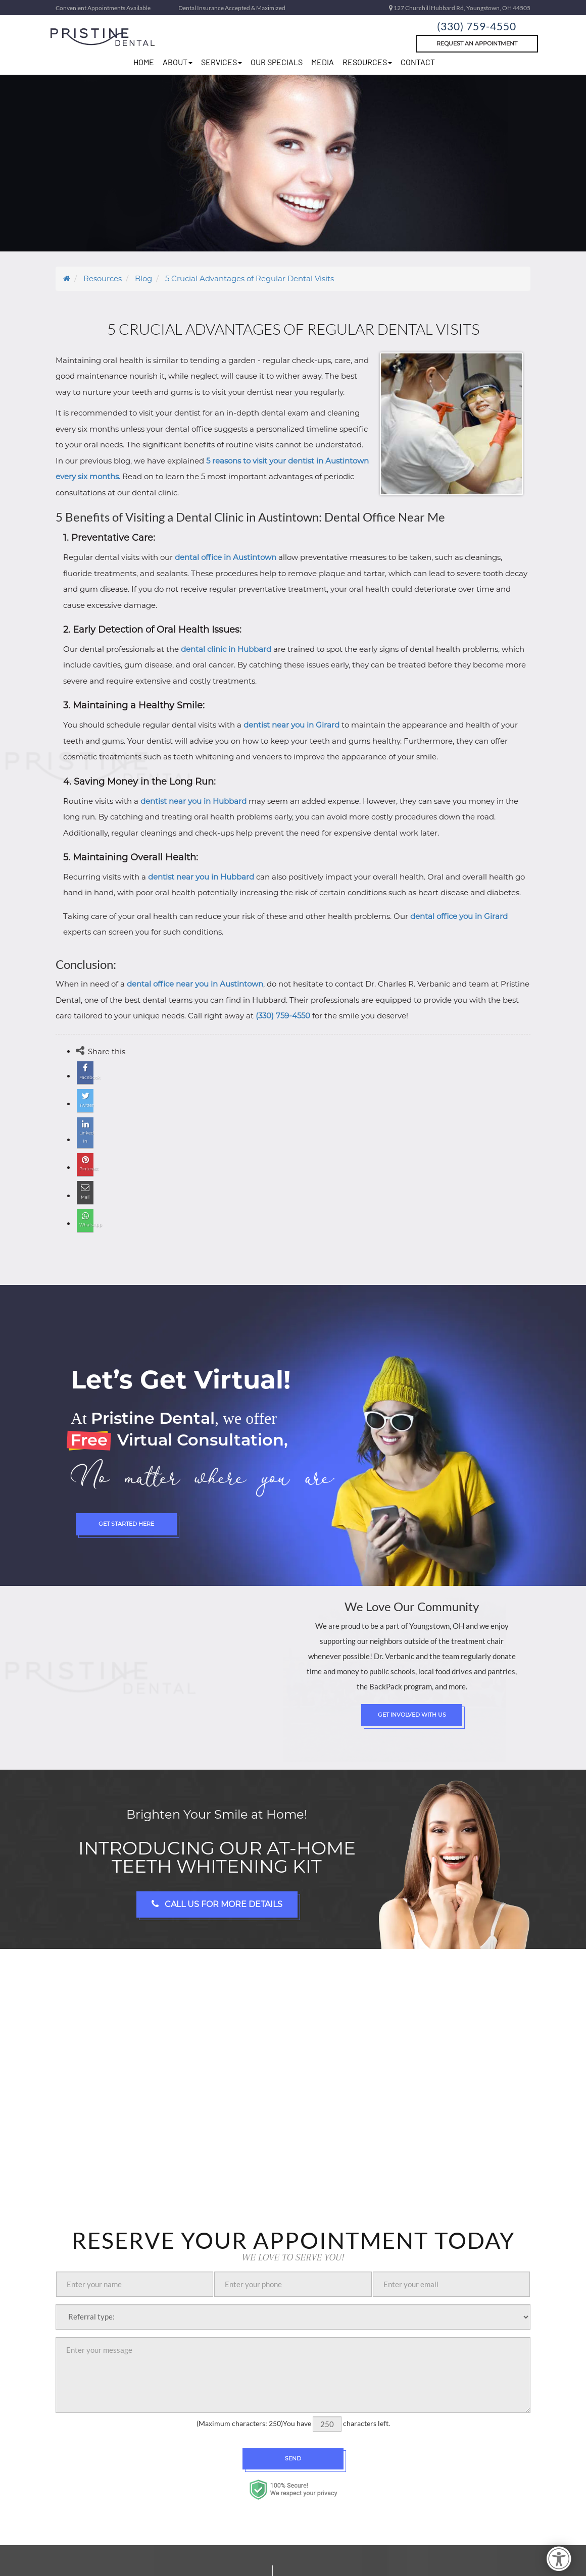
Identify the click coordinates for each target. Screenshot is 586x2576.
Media (322, 62)
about (177, 62)
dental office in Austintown (225, 557)
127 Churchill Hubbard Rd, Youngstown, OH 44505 (459, 8)
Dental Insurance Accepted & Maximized (231, 8)
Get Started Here (126, 1500)
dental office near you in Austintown (195, 984)
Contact (418, 62)
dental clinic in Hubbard (226, 649)
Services (221, 62)
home (143, 62)
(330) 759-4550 (477, 24)
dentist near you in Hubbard (193, 801)
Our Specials (277, 62)
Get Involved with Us (412, 1691)
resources (367, 62)
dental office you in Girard (459, 916)
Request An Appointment (476, 43)
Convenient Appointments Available (103, 8)
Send (293, 2434)
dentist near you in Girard (291, 725)
